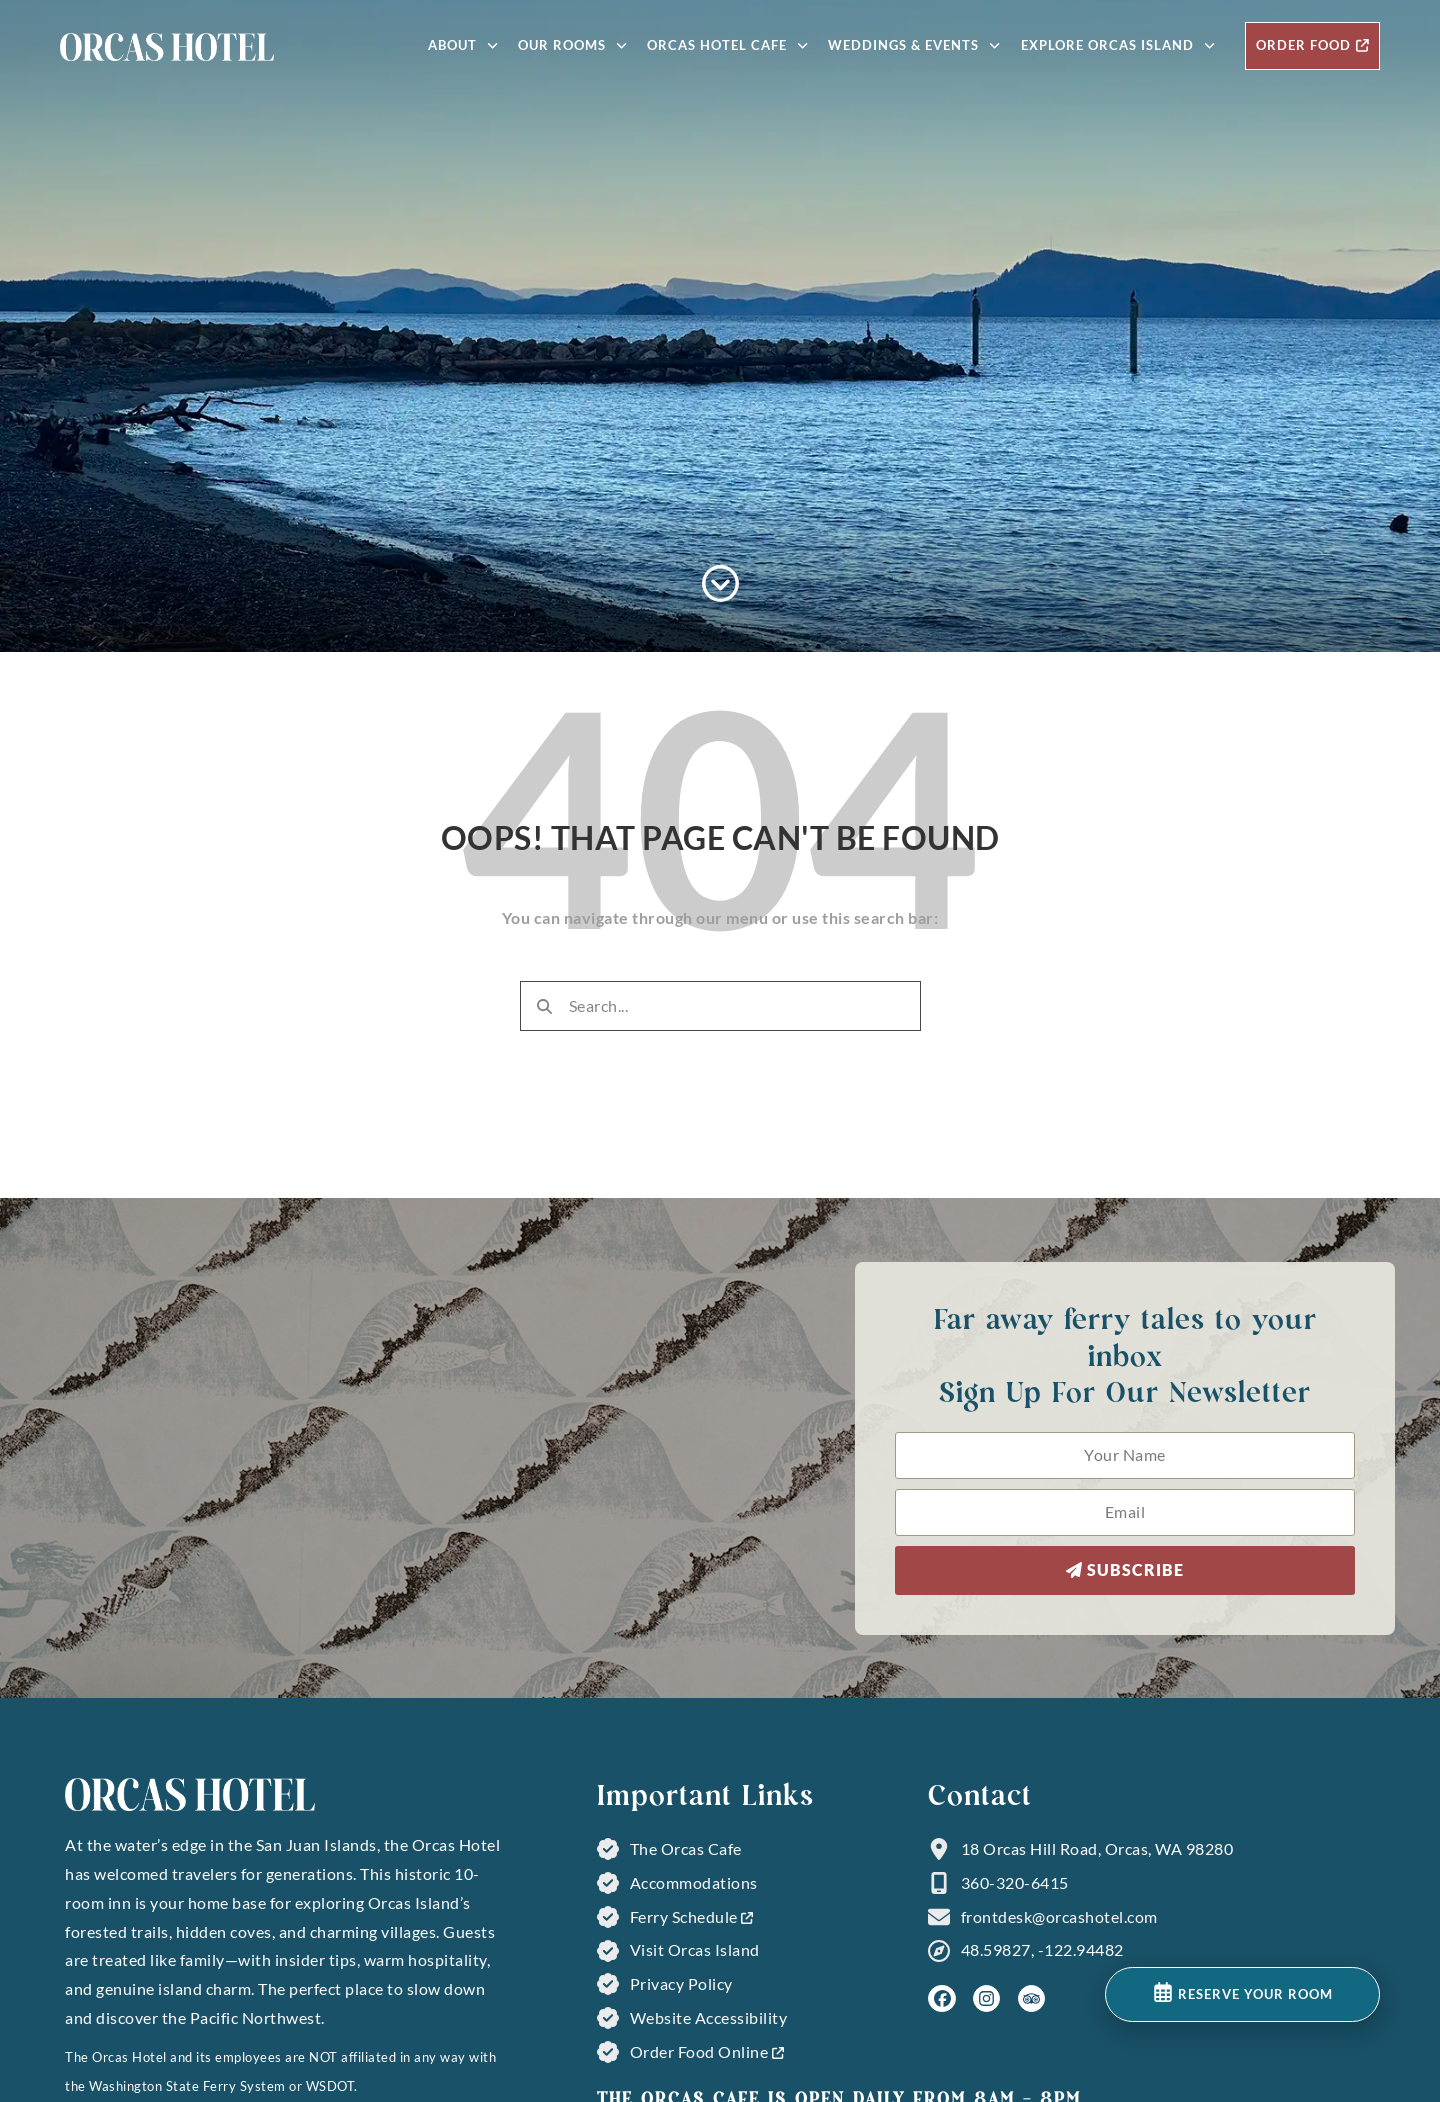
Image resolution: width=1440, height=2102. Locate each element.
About (463, 45)
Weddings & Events (914, 45)
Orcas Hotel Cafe (727, 45)
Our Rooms (572, 45)
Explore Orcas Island (1118, 45)
